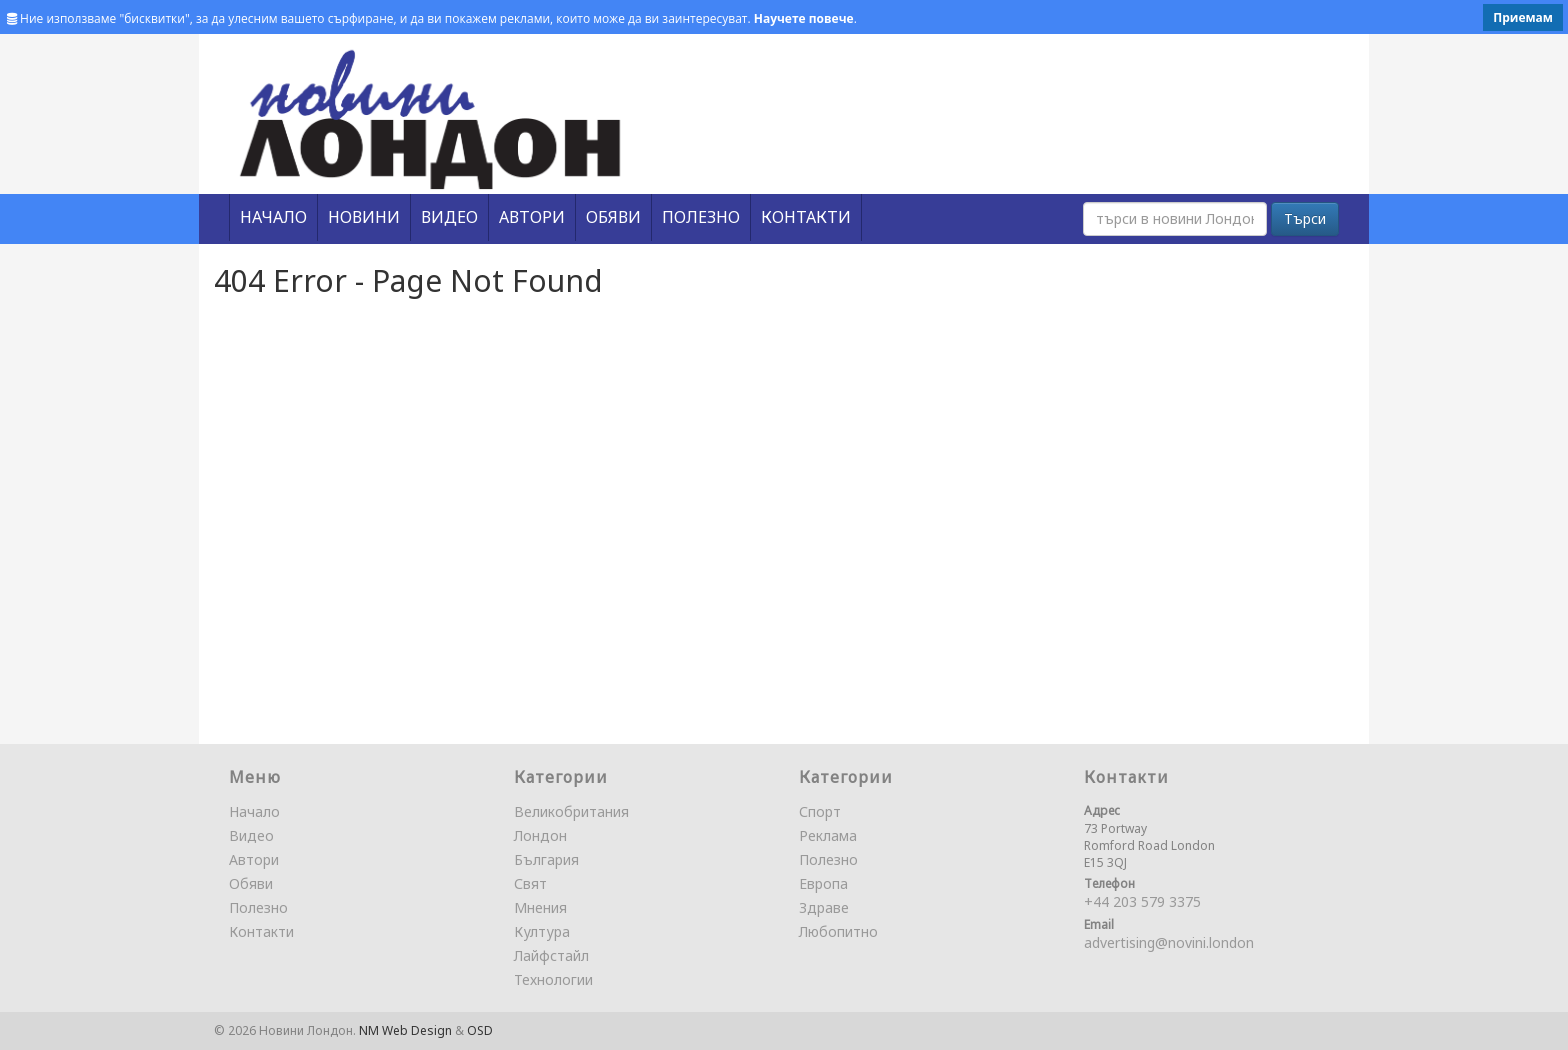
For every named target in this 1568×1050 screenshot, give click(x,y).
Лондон (540, 835)
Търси (1305, 218)
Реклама (828, 835)
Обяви (251, 883)
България (546, 859)
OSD (480, 1030)
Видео (251, 835)
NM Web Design (405, 1030)
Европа (823, 883)
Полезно (258, 907)
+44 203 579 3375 (1142, 901)
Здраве (824, 907)
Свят (530, 883)
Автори (254, 859)
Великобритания (571, 811)
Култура (542, 931)
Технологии (553, 979)
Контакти (261, 931)
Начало (254, 811)
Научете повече (804, 18)
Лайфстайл (551, 955)
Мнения (540, 907)
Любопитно (838, 931)
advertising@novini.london (1169, 942)
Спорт (820, 811)
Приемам (1523, 17)
